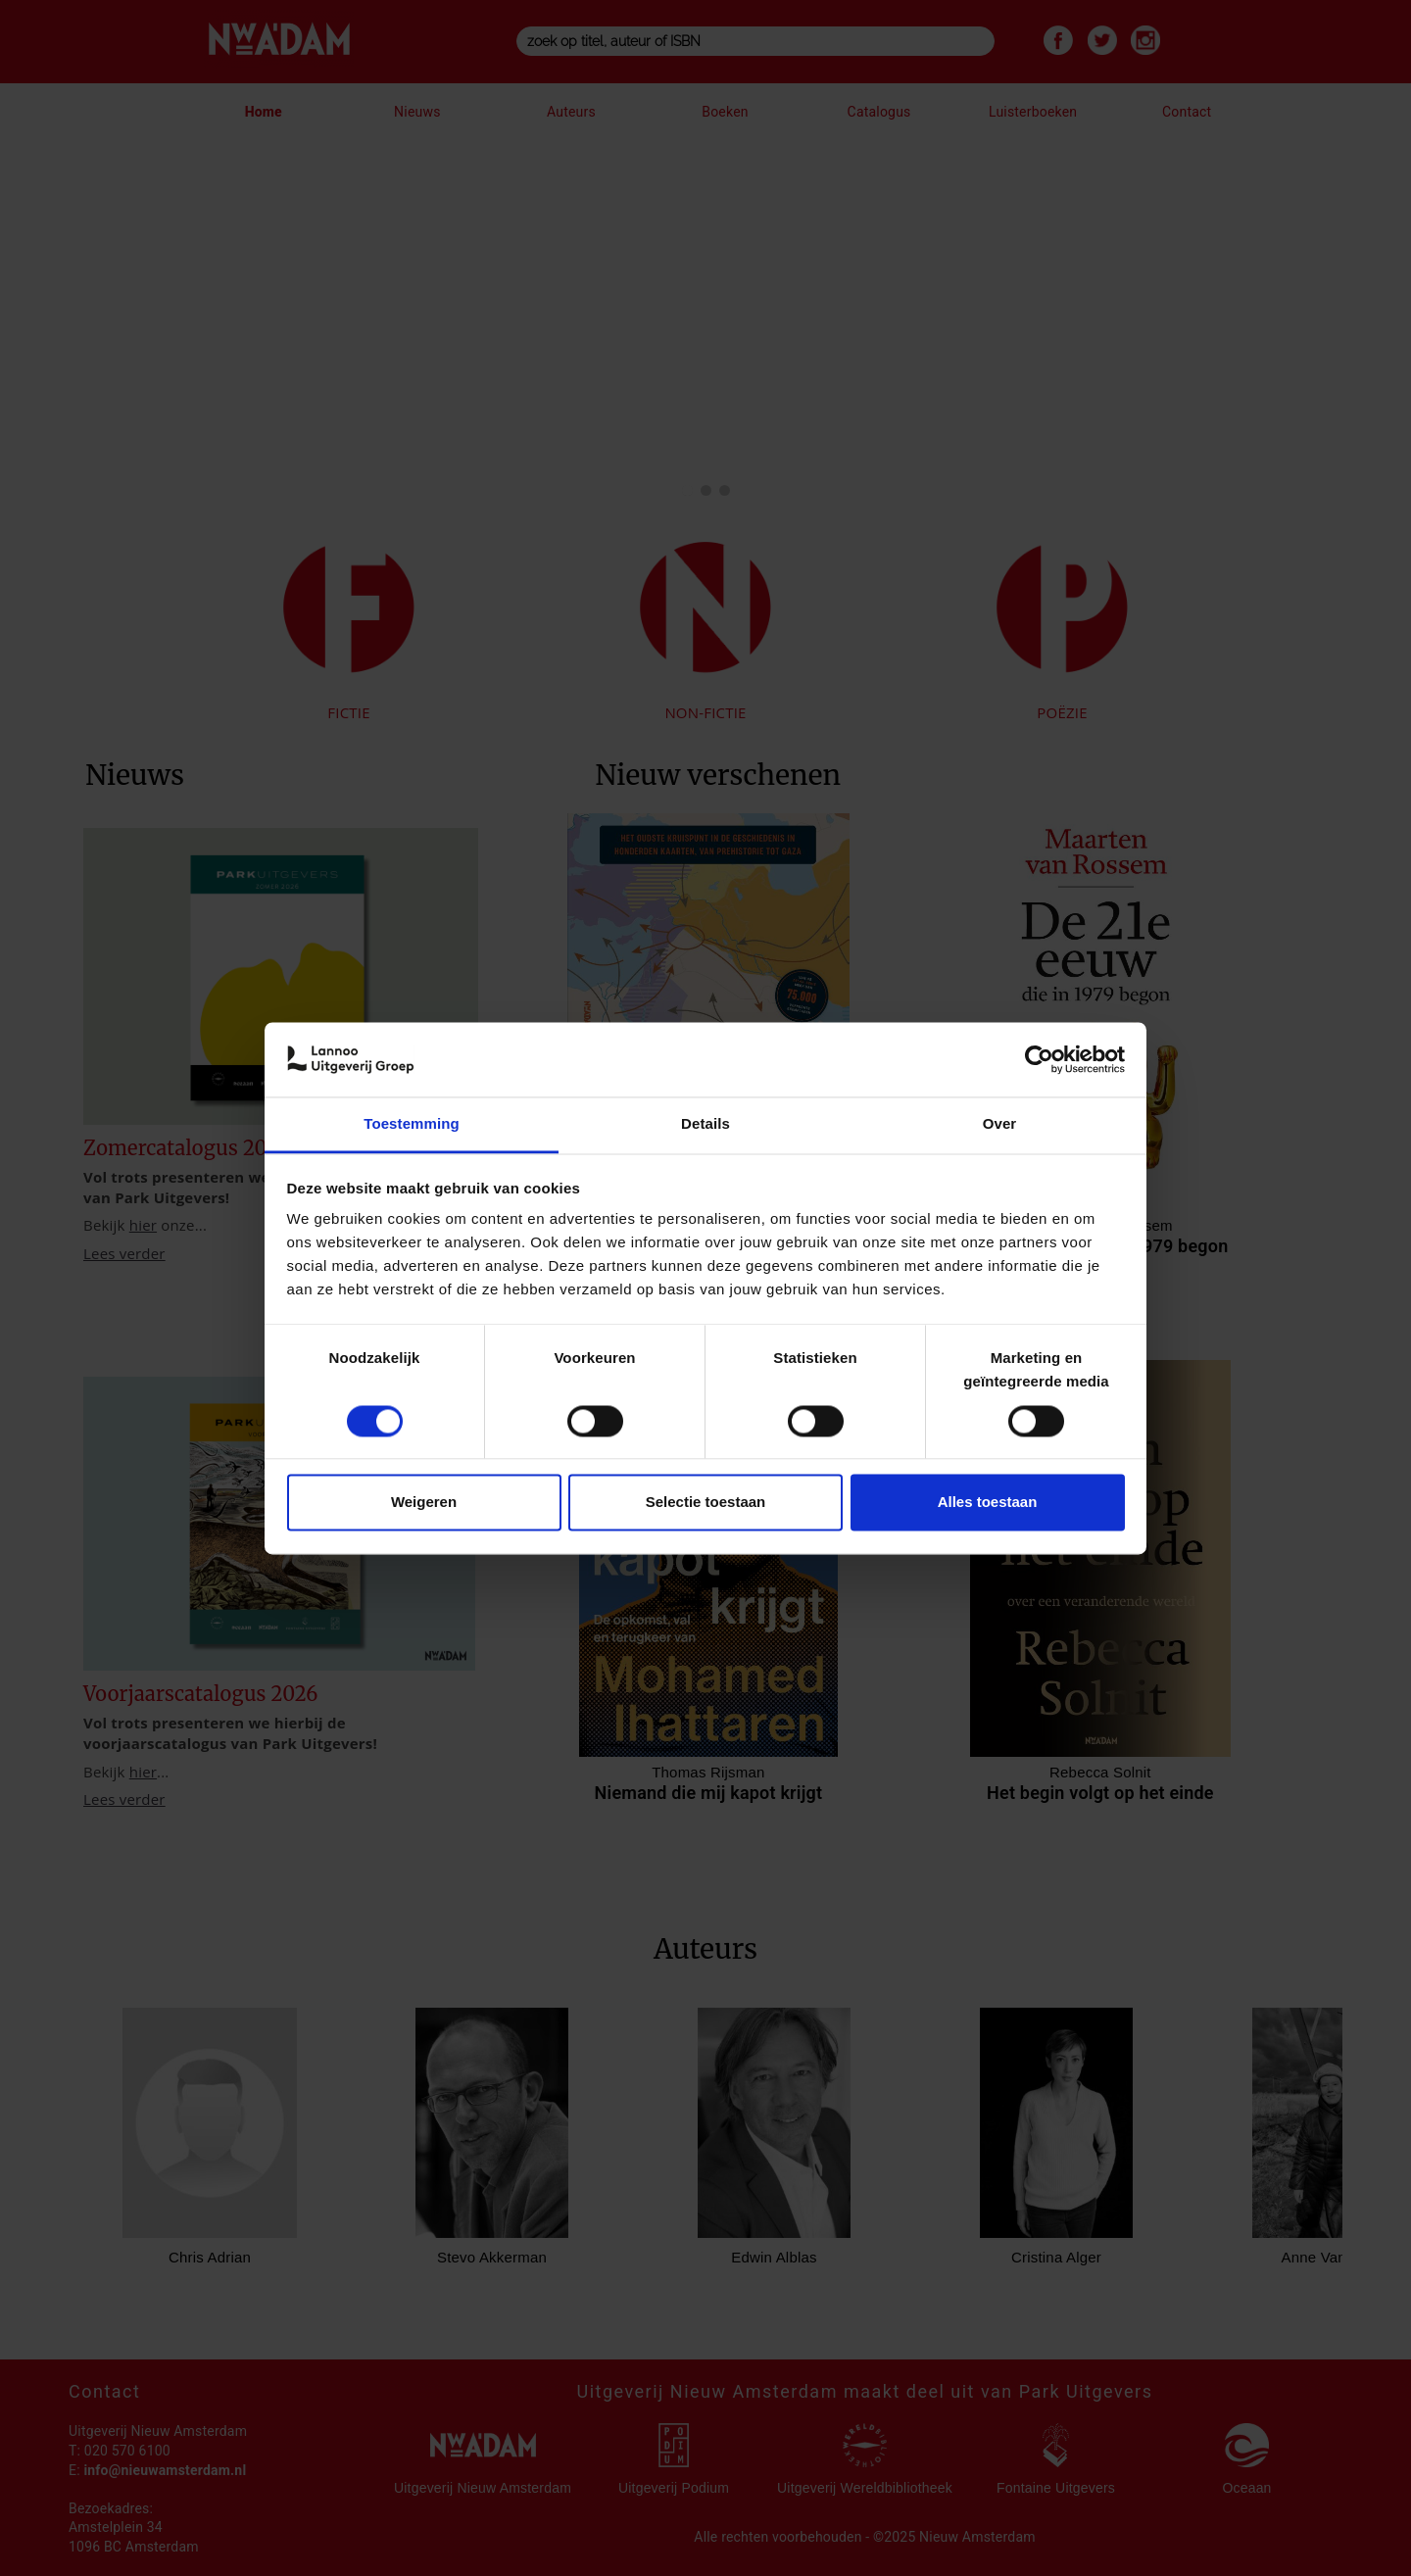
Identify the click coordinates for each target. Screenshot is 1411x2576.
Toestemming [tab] (412, 1124)
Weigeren (424, 1502)
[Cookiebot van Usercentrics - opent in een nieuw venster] (1039, 1059)
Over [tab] (1000, 1124)
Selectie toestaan (706, 1502)
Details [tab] (705, 1124)
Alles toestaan (988, 1502)
